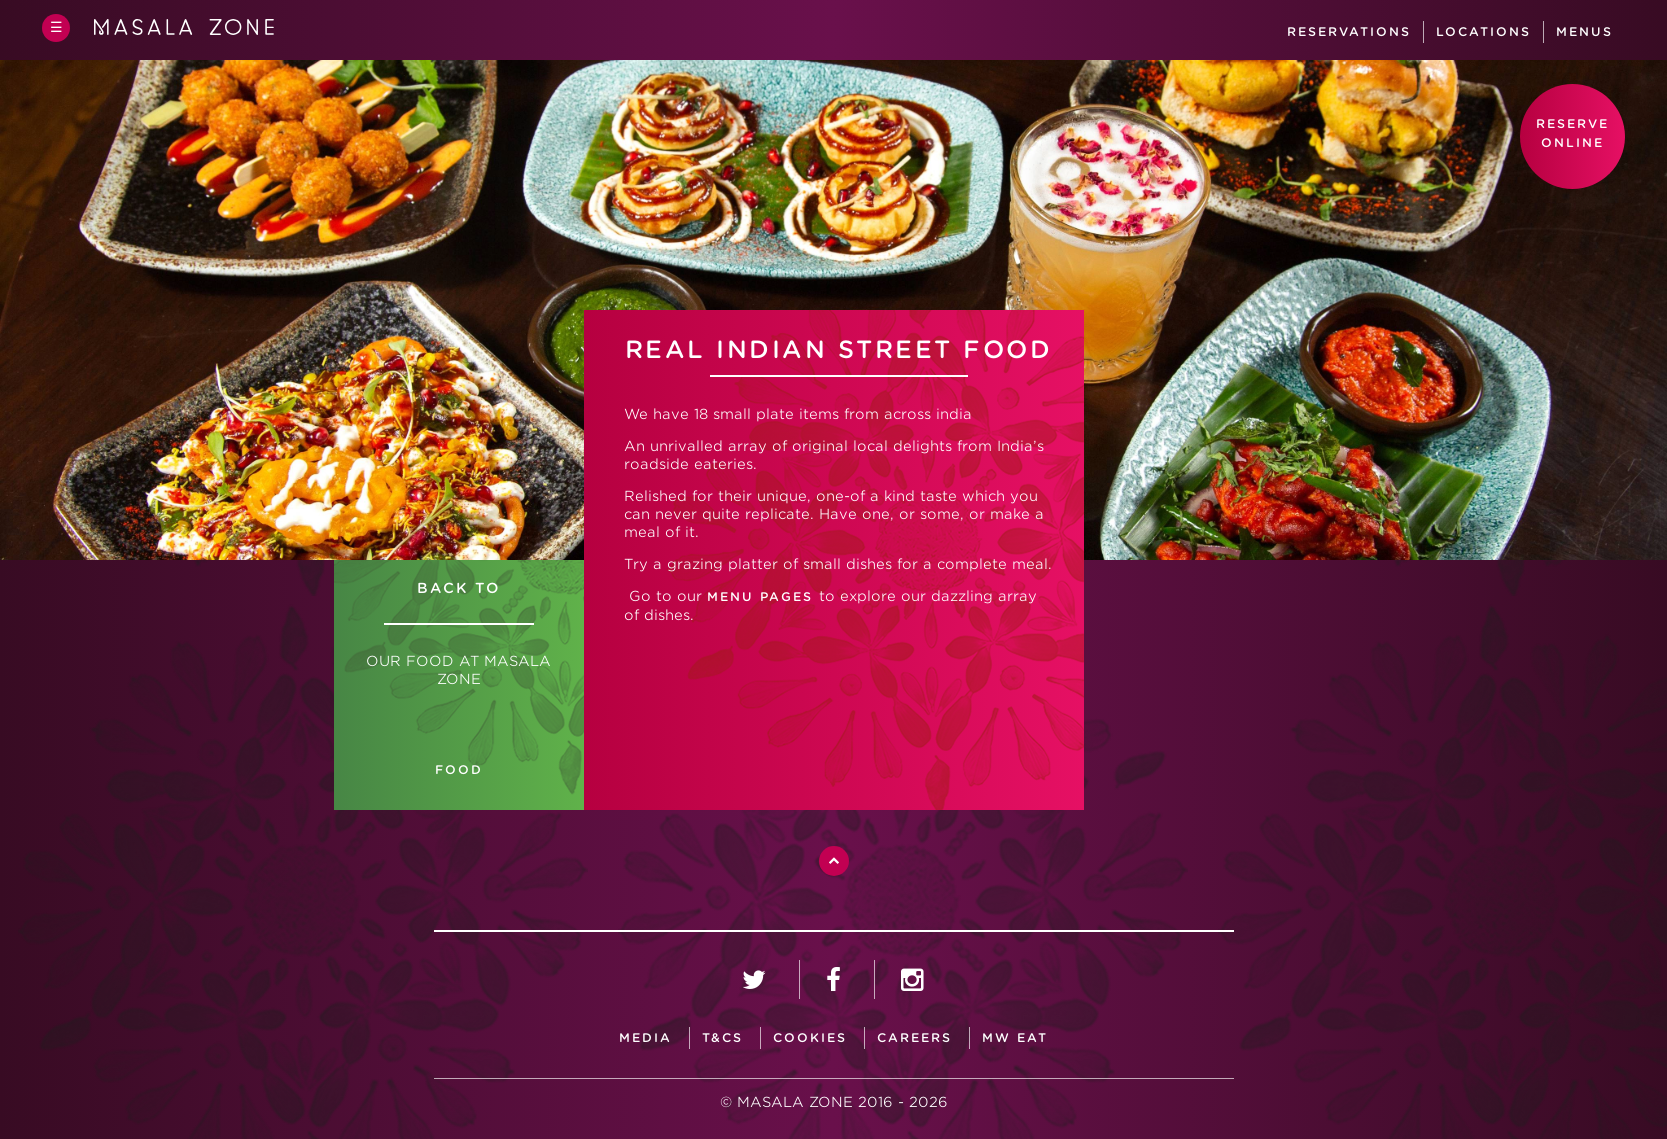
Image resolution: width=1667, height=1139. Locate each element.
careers (914, 1037)
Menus (1584, 31)
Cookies (810, 1037)
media (645, 1037)
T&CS (722, 1037)
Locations (1483, 31)
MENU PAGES (763, 596)
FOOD (459, 769)
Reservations (1349, 31)
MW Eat (1015, 1037)
